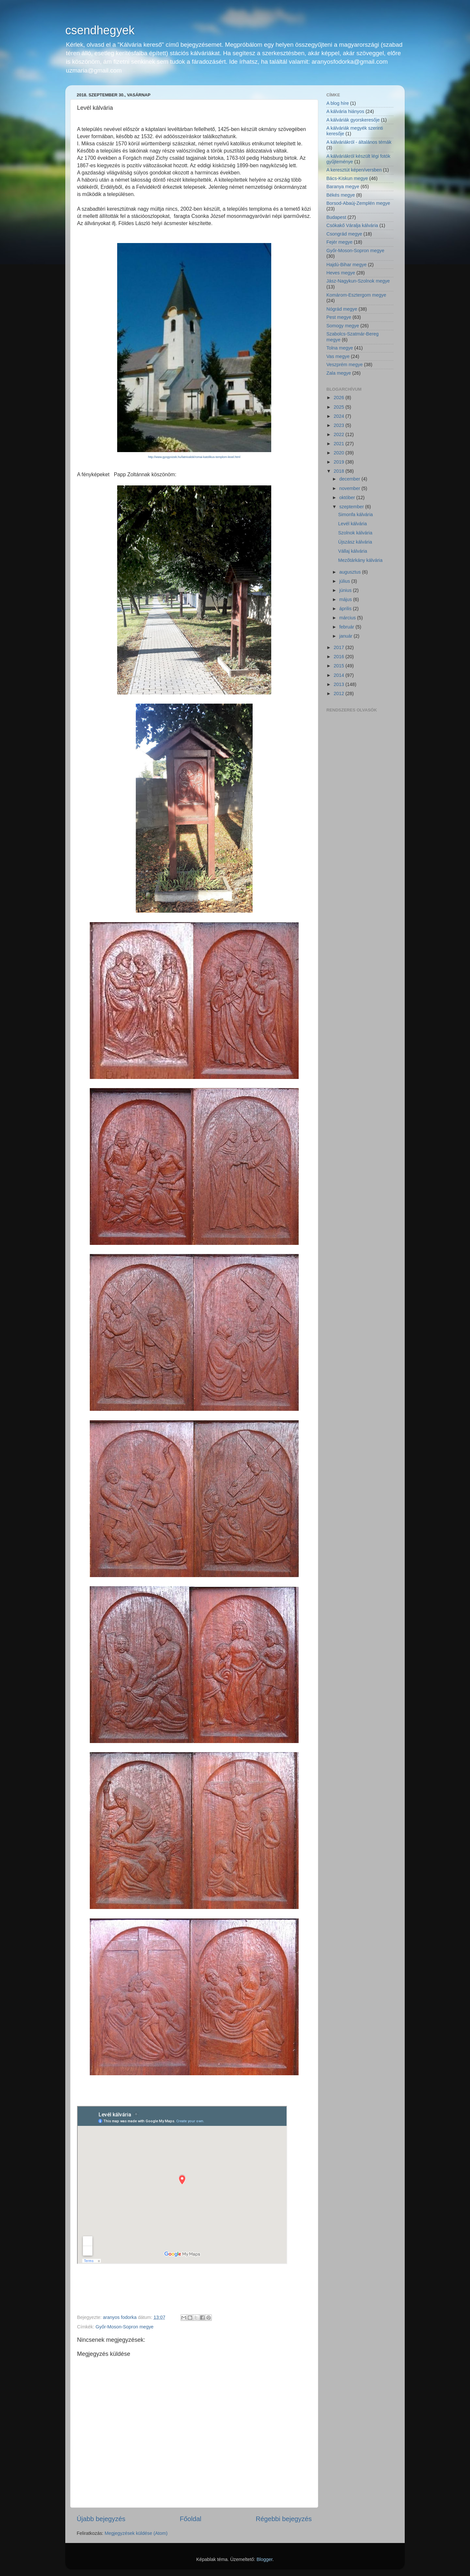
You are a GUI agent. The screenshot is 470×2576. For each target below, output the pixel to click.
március (348, 617)
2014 (339, 675)
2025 (339, 407)
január (346, 636)
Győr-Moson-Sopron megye (125, 2326)
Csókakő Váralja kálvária (352, 225)
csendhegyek (99, 30)
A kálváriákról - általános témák (358, 142)
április (346, 608)
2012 (339, 693)
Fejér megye (339, 242)
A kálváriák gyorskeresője (353, 119)
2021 (339, 443)
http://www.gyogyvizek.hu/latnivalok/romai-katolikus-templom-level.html (194, 457)
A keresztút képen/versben (354, 169)
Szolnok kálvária (355, 532)
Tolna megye (339, 348)
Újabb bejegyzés (101, 2518)
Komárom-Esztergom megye (356, 295)
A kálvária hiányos (345, 111)
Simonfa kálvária (355, 514)
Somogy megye (342, 325)
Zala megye (338, 373)
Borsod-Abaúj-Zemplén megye (358, 203)
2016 (339, 656)
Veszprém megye (344, 364)
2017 (339, 647)
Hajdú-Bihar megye (346, 264)
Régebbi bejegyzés (284, 2518)
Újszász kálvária (355, 542)
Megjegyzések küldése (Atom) (136, 2533)
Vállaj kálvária (352, 551)
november (350, 488)
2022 (339, 434)
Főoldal (190, 2518)
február (347, 626)
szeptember (352, 506)
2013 (339, 684)
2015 (339, 665)
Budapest (336, 217)
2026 (339, 397)
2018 (339, 471)
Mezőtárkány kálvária (360, 560)
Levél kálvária (352, 523)
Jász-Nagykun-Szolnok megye (358, 281)
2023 (339, 425)
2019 (339, 462)
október (347, 497)
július (345, 581)
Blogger (265, 2559)
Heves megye (340, 272)
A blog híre (337, 103)
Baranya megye (342, 186)
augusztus (350, 572)
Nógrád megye (341, 309)
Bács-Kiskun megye (347, 178)
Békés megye (340, 195)
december (350, 478)
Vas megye (338, 356)
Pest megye (338, 317)
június (346, 590)
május (346, 599)
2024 (339, 416)
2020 (339, 452)
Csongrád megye (344, 233)
